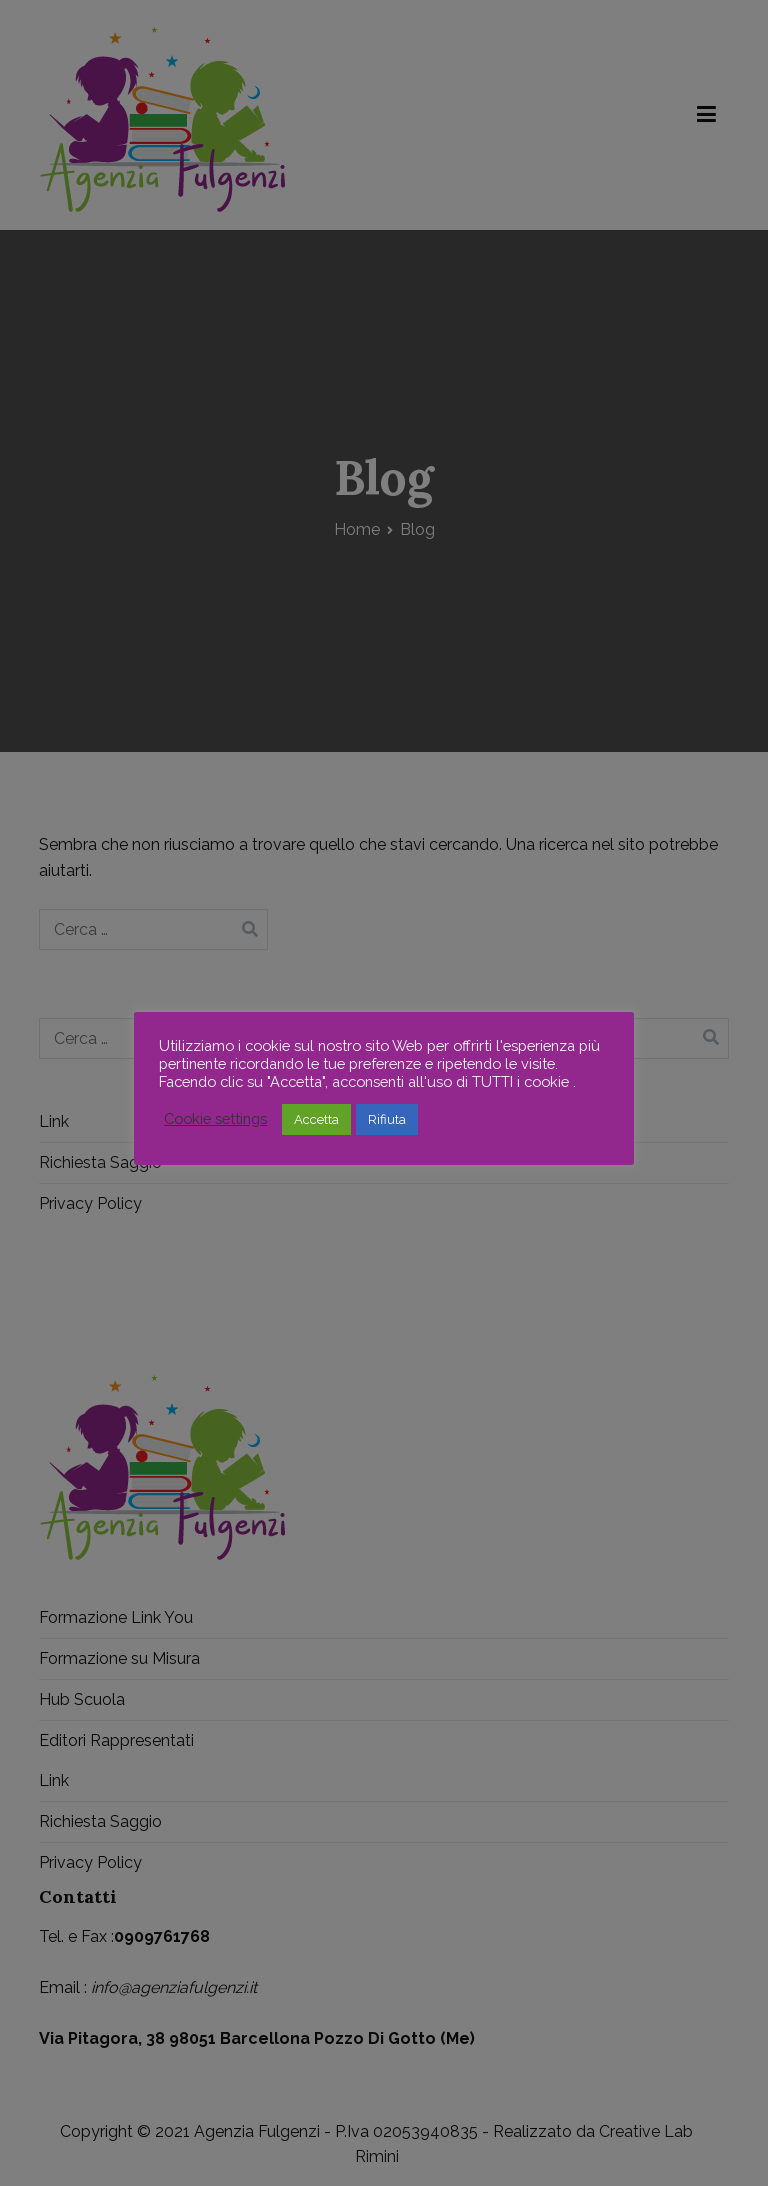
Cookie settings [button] (215, 1118)
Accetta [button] (316, 1119)
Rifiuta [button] (387, 1119)
